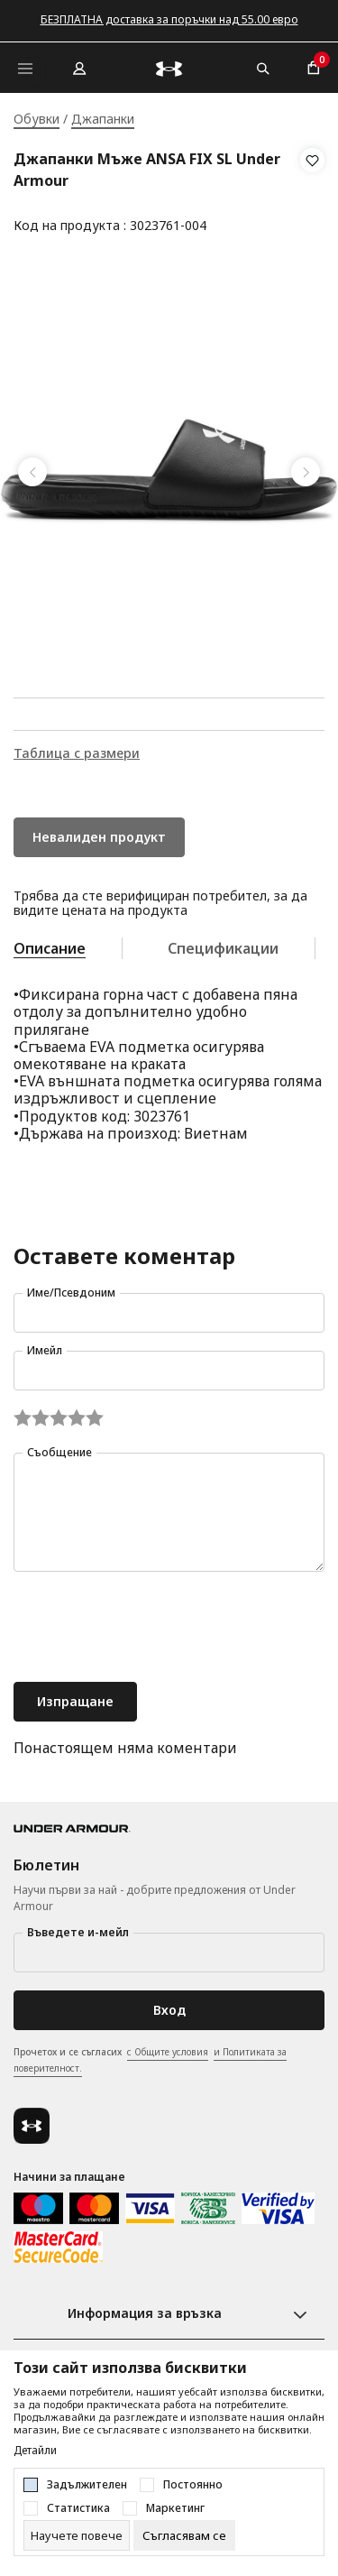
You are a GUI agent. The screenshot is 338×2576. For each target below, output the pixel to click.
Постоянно (193, 2484)
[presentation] (151, 1628)
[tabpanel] (169, 472)
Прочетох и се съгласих (150, 2060)
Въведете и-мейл (78, 1932)
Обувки (36, 118)
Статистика (78, 2508)
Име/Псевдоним (71, 1292)
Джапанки (102, 118)
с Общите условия (167, 2051)
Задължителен (87, 2484)
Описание (50, 948)
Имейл (44, 1350)
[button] (312, 193)
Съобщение (59, 1452)
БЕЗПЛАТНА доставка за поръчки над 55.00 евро (169, 19)
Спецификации (223, 948)
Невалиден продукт (99, 836)
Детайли (35, 2450)
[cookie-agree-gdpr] (184, 2535)
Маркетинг (175, 2508)
